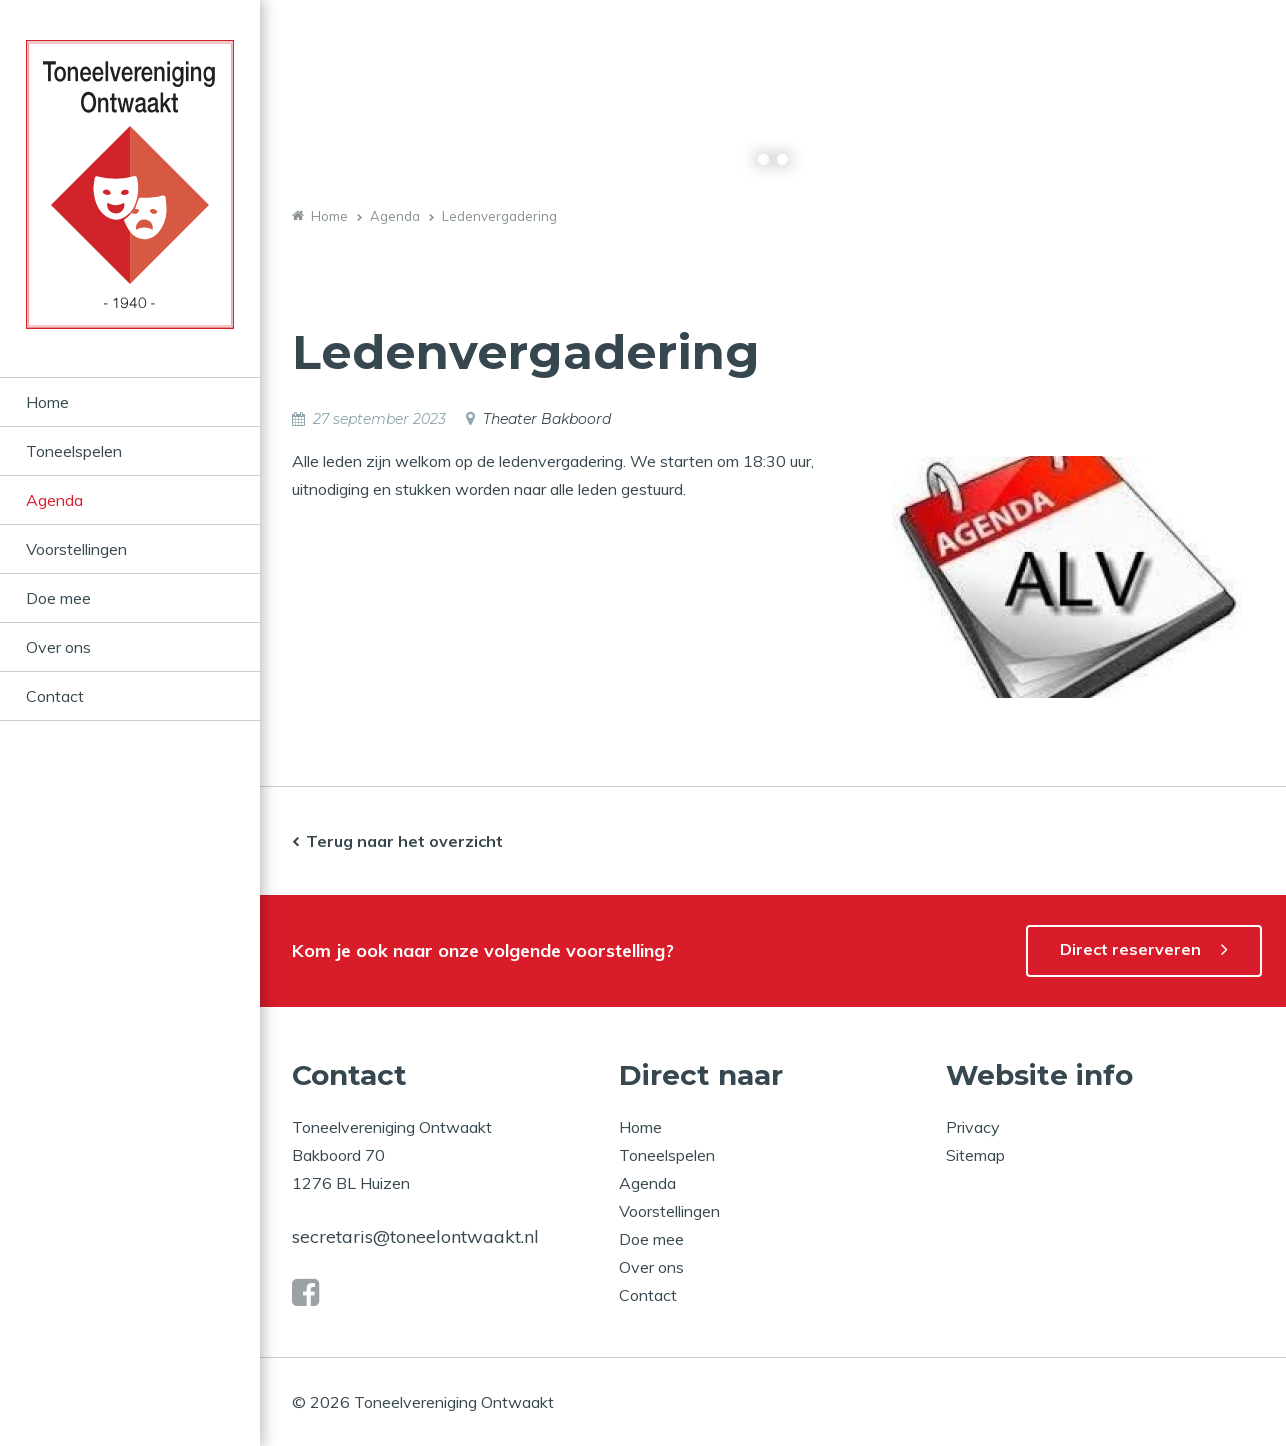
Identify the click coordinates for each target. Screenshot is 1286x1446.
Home (47, 402)
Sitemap (975, 1155)
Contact (55, 696)
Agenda (54, 500)
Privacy (973, 1127)
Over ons (58, 647)
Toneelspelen (74, 451)
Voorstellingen (76, 549)
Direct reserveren (1130, 949)
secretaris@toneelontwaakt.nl (415, 1236)
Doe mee (58, 598)
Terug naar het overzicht (404, 841)
